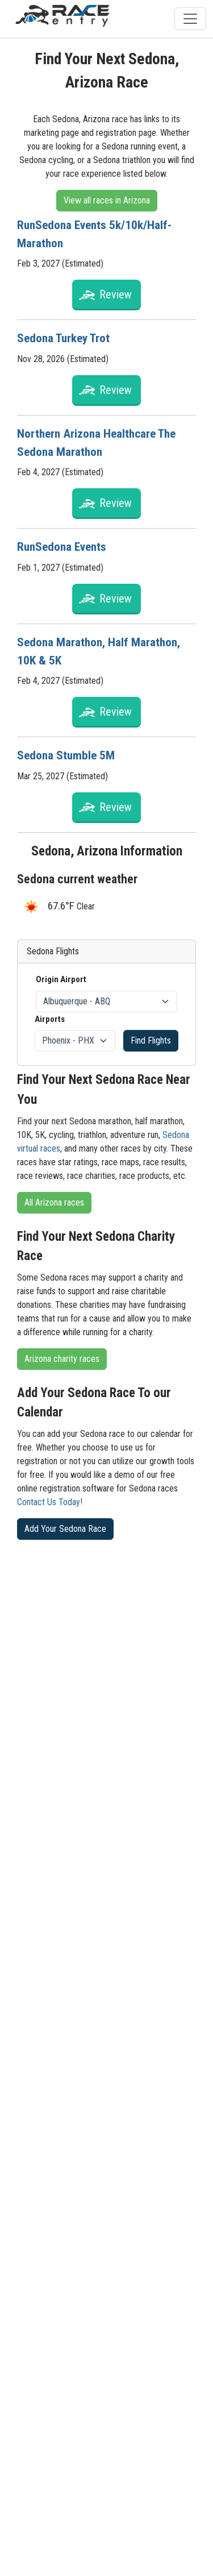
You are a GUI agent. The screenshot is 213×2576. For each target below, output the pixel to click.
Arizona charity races (61, 1358)
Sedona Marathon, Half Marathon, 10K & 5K (100, 651)
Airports (50, 1019)
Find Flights (151, 1040)
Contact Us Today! (49, 1502)
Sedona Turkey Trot (65, 338)
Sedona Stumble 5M (67, 755)
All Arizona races (54, 1202)
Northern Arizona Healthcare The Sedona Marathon (99, 442)
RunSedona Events (63, 546)
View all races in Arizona (107, 200)
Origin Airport (61, 979)
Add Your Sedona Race (65, 1528)
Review (115, 294)
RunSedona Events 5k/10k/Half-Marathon (96, 234)
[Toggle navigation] (190, 18)
